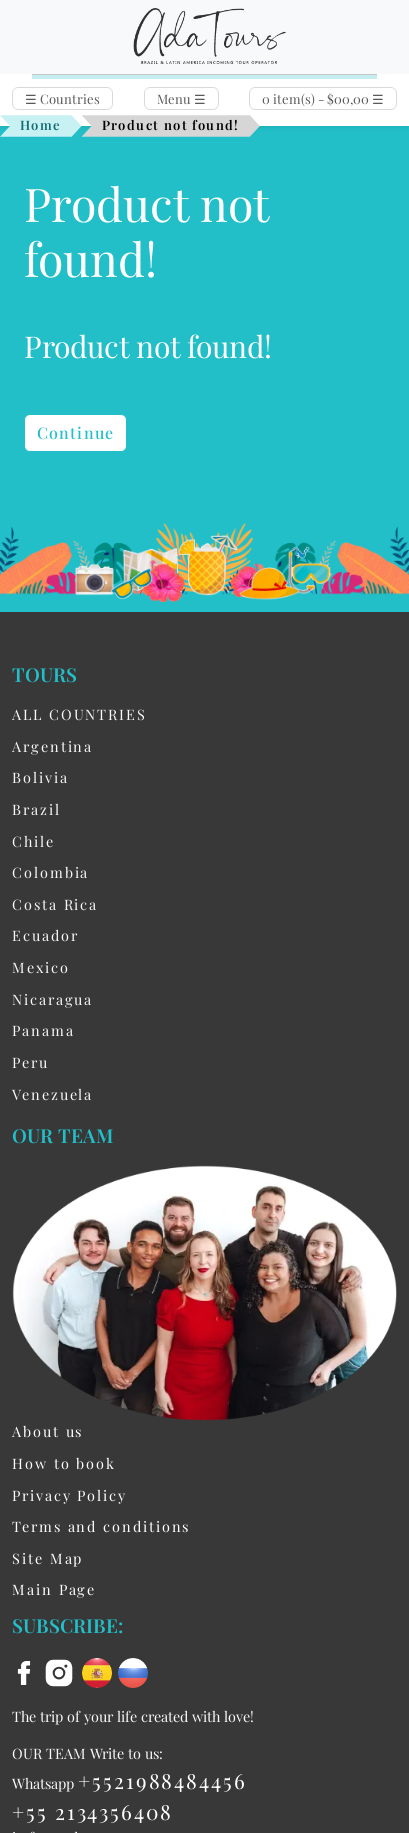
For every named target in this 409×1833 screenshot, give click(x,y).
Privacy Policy (69, 1495)
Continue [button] (75, 432)
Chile (33, 841)
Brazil (36, 809)
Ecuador (45, 935)
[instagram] (62, 1670)
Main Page (54, 1589)
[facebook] (27, 1670)
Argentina (52, 746)
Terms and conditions (101, 1526)
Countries (62, 98)
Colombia (50, 872)
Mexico (41, 967)
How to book (64, 1463)
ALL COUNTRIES (79, 714)
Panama (43, 1030)
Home (41, 124)
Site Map (47, 1558)
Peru (30, 1062)
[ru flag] (133, 1670)
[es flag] (100, 1670)
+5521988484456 (162, 1780)
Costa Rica (55, 904)
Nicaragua (52, 999)
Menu (181, 98)
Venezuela (52, 1094)
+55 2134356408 (92, 1811)
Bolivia (40, 777)
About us (47, 1431)
